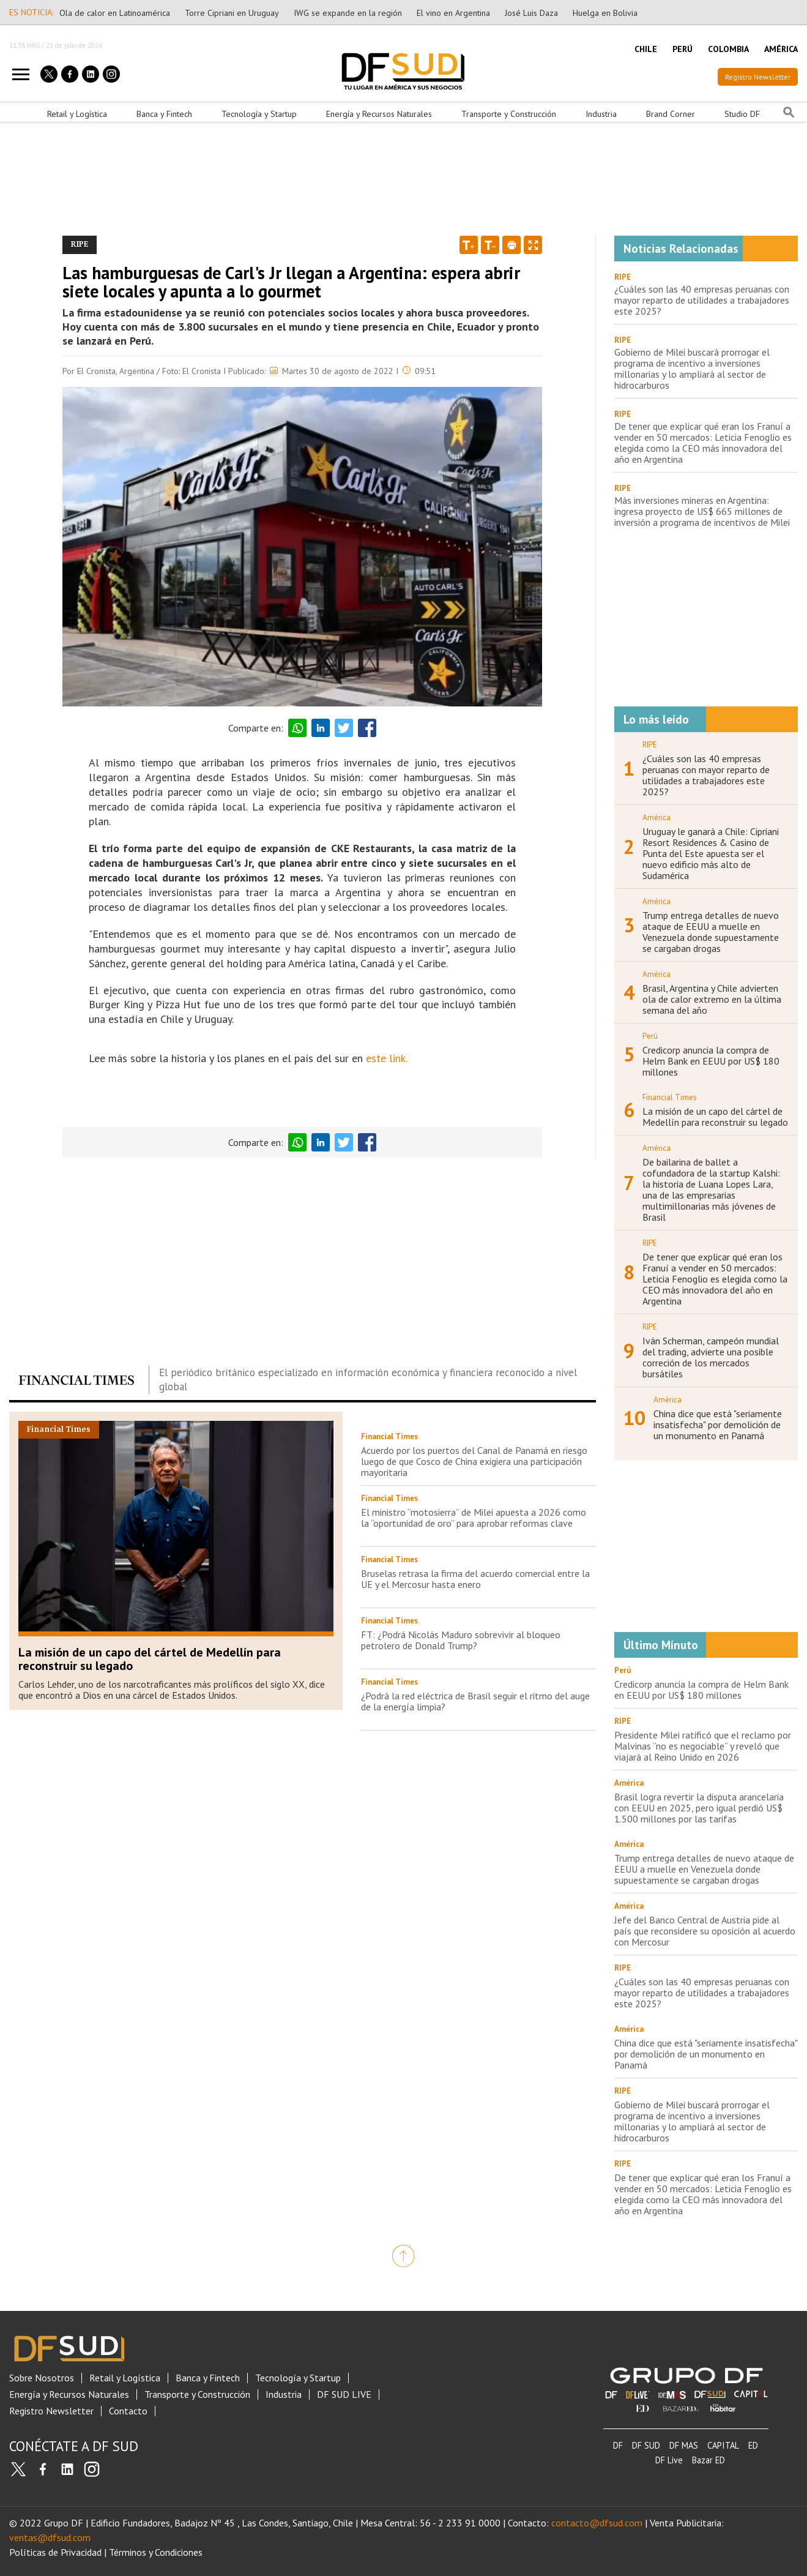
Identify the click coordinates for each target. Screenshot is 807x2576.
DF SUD (646, 2445)
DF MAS (683, 2445)
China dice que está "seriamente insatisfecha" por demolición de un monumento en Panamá (717, 1424)
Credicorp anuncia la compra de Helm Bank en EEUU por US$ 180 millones (710, 1060)
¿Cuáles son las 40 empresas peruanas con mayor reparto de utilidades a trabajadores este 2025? (701, 299)
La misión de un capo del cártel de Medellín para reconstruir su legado (149, 1659)
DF (618, 2445)
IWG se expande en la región (348, 12)
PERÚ (682, 48)
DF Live (669, 2460)
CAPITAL (723, 2445)
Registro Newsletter (757, 76)
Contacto (128, 2411)
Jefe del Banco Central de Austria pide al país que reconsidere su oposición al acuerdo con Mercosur (704, 1930)
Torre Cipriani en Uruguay (232, 12)
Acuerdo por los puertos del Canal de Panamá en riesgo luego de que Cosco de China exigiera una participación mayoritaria (474, 1461)
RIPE (622, 277)
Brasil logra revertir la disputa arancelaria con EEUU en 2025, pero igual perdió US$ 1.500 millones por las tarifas (699, 1807)
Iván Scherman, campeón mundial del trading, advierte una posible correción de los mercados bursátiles (710, 1357)
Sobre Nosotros (41, 2378)
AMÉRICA (781, 48)
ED (753, 2445)
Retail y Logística (77, 113)
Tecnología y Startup (259, 113)
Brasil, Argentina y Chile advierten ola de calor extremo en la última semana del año (711, 999)
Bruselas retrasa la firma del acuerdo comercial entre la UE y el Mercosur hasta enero (475, 1579)
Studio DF (742, 113)
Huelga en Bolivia (605, 12)
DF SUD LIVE (344, 2394)
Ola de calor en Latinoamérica (114, 12)
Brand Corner (670, 113)
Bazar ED (708, 2460)
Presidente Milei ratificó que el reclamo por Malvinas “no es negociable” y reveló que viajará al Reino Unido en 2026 (702, 1745)
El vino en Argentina (453, 12)
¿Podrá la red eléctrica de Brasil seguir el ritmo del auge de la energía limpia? (475, 1701)
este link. (386, 1058)
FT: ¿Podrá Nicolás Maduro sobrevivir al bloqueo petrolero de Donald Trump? (460, 1640)
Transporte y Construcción (508, 113)
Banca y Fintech (164, 113)
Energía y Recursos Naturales (379, 113)
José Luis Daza (531, 12)
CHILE (645, 48)
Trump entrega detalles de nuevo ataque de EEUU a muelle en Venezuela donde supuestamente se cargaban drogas (710, 932)
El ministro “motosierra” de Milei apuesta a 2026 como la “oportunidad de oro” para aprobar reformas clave (473, 1518)
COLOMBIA (728, 48)
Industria (601, 113)
